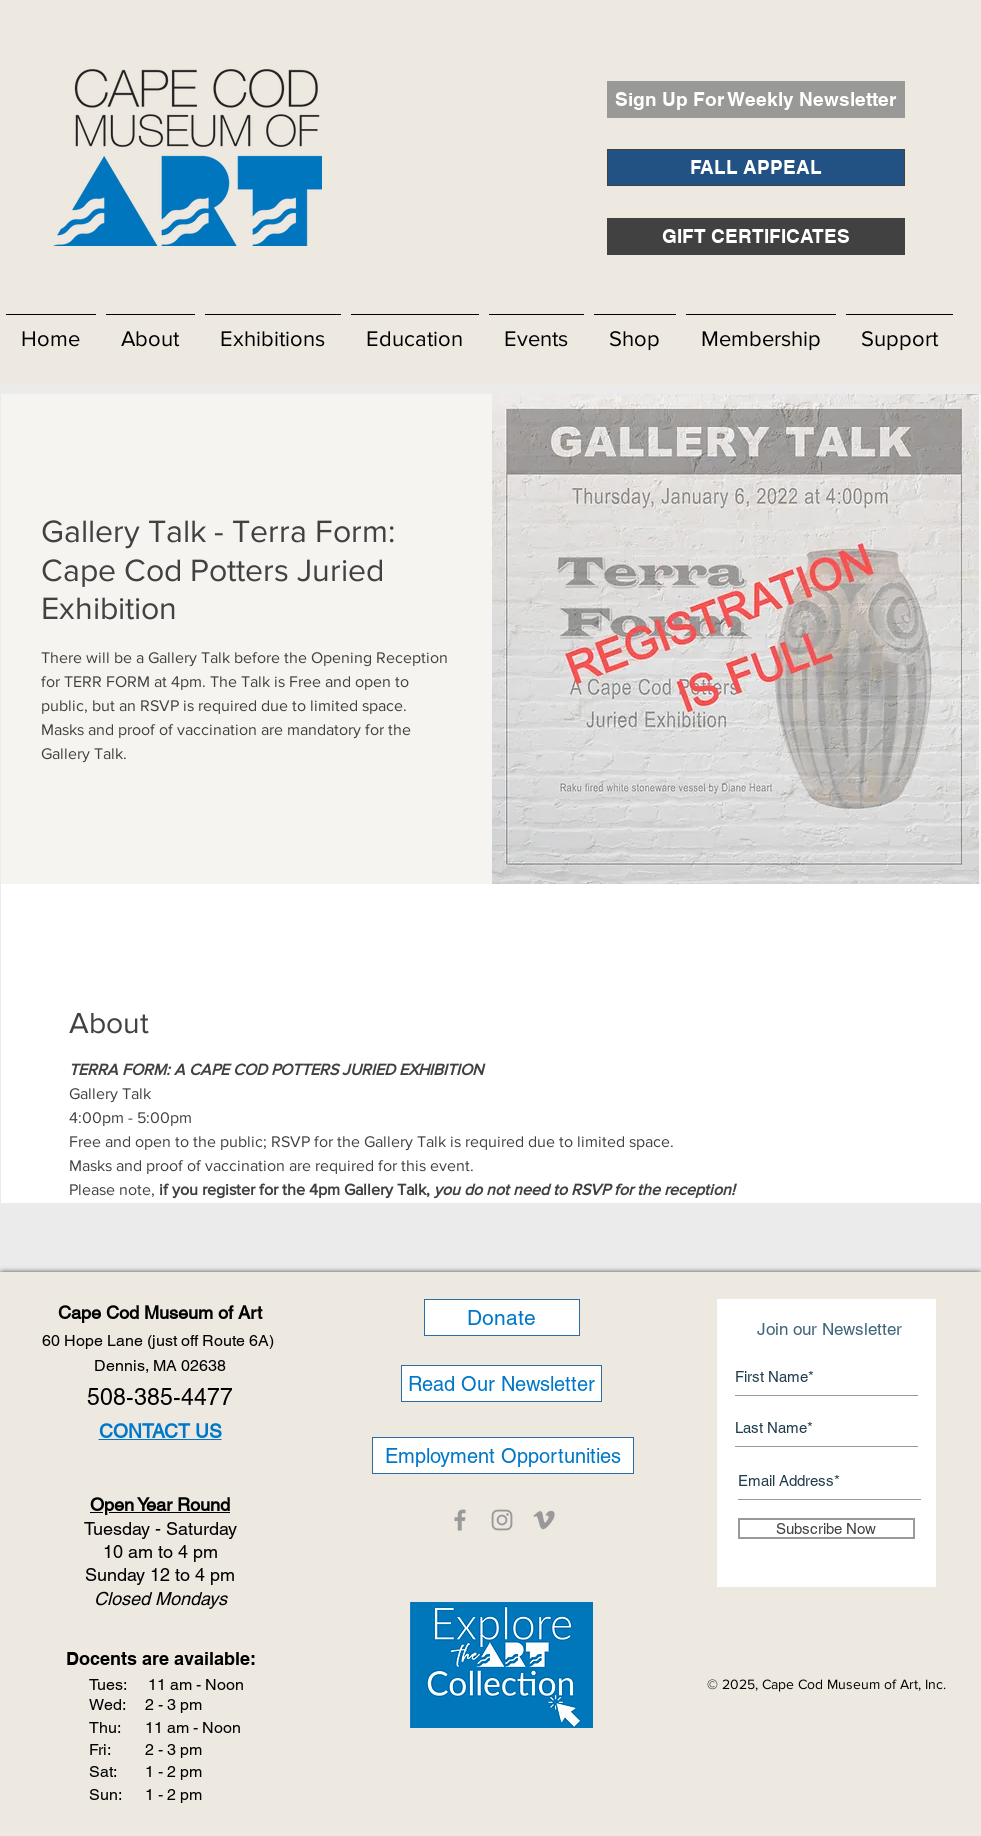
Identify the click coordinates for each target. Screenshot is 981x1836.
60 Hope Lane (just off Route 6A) (160, 1340)
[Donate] (502, 1317)
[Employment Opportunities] (503, 1455)
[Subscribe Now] (826, 1528)
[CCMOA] (460, 1520)
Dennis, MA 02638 (160, 1365)
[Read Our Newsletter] (501, 1383)
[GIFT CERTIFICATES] (756, 236)
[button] (150, 330)
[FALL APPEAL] (756, 167)
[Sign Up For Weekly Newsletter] (756, 99)
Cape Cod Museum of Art (160, 1312)
